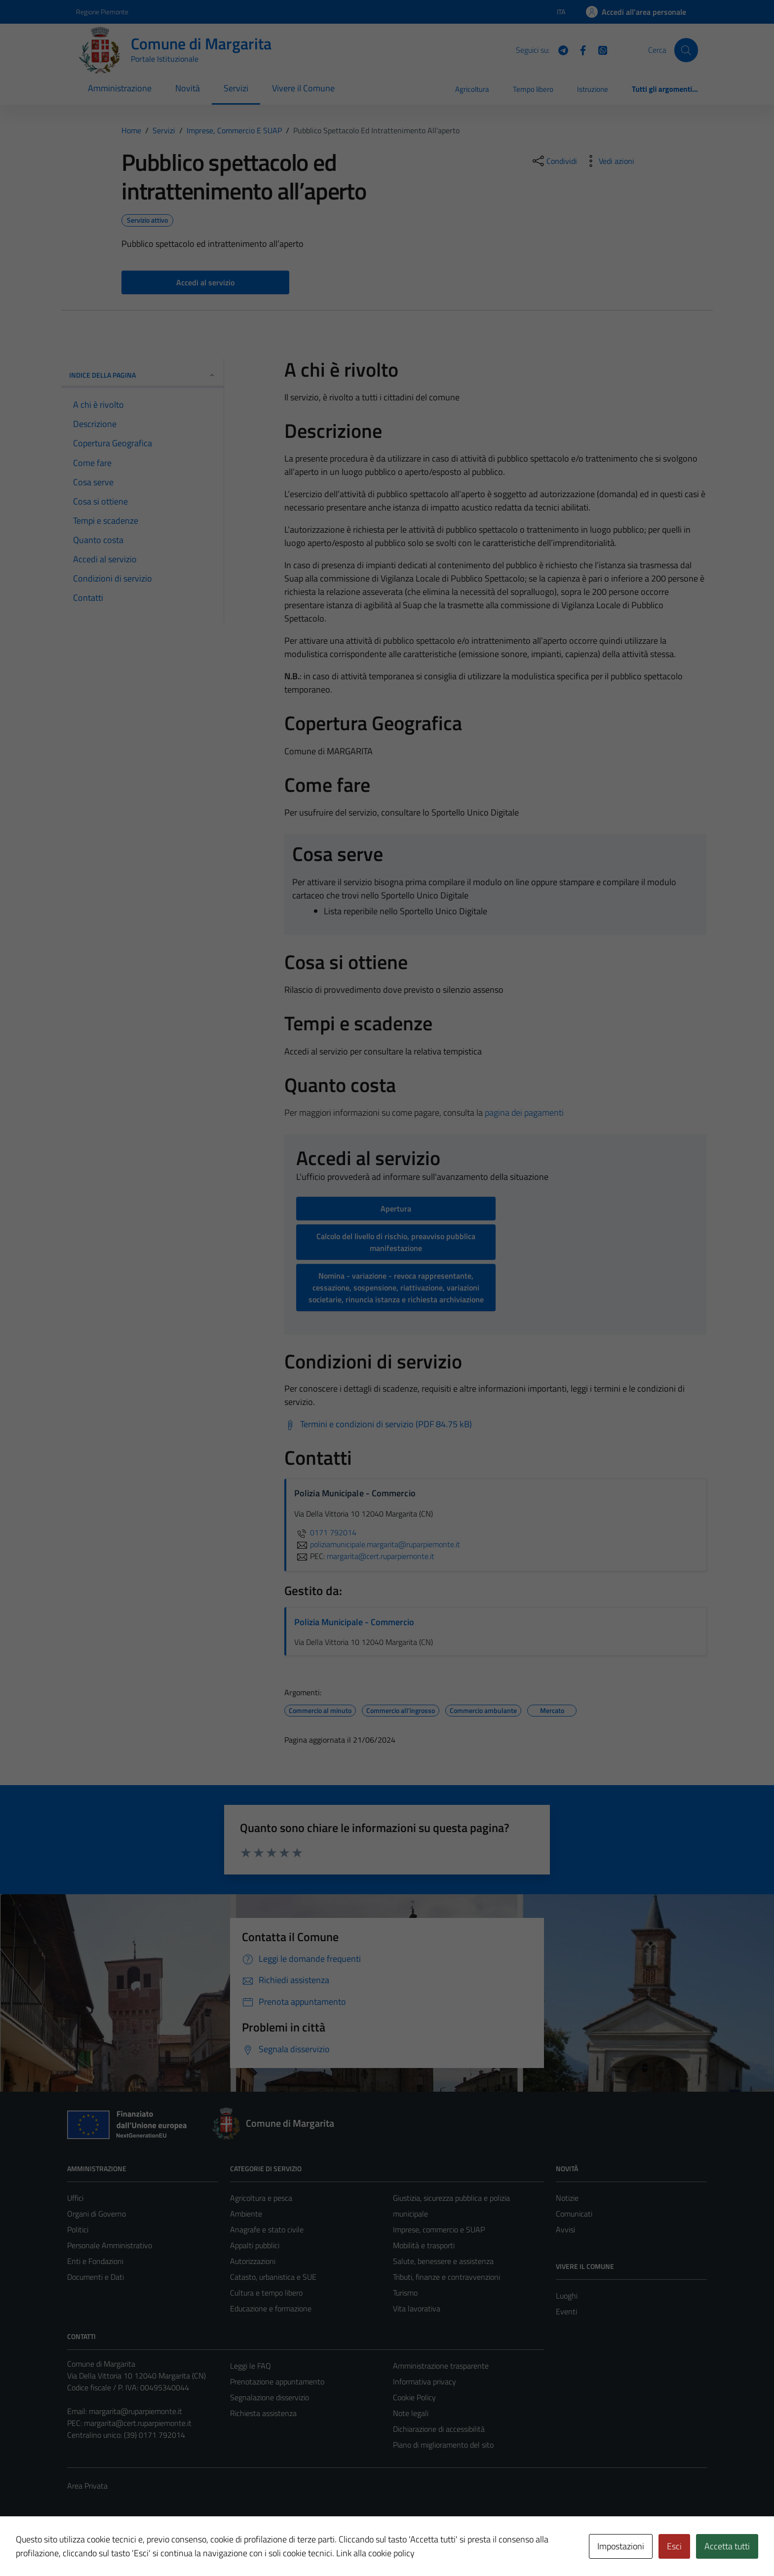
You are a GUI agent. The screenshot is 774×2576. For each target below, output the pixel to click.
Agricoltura (472, 89)
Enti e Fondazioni (95, 2261)
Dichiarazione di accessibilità (439, 2429)
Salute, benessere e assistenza (443, 2261)
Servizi (236, 88)
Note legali (410, 2413)
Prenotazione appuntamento (277, 2381)
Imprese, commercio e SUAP (439, 2229)
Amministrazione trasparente (441, 2366)
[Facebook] (579, 49)
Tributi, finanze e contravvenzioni (446, 2277)
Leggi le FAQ (250, 2366)
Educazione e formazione (270, 2308)
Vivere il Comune (303, 88)
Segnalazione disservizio (269, 2397)
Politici (77, 2229)
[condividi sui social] (554, 161)
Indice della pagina (142, 375)
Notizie (567, 2198)
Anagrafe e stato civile (267, 2229)
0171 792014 (325, 1532)
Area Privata (87, 2486)
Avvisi (565, 2229)
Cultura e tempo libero (266, 2293)
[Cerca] (686, 50)
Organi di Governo (96, 2214)
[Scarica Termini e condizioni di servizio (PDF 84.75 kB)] (378, 1424)
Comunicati (574, 2214)
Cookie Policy (414, 2397)
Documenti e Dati (95, 2277)
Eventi (566, 2311)
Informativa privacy (424, 2381)
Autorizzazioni (252, 2261)
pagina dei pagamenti (524, 1112)
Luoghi (567, 2296)
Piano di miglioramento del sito (443, 2445)
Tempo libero (533, 89)
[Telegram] (559, 49)
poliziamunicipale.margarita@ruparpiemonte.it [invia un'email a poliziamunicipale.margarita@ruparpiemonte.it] (377, 1544)
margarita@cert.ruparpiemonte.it (138, 2423)
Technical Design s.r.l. (134, 2547)
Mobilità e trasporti (424, 2245)
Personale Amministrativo (109, 2245)
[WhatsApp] (599, 49)
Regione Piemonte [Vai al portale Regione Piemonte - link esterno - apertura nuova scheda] (102, 11)
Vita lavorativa (416, 2308)
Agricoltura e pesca (261, 2198)
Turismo (405, 2293)
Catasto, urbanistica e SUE (273, 2277)
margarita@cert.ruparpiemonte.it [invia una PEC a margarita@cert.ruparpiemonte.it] (380, 1556)
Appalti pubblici (254, 2245)
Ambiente (246, 2214)
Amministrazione (120, 88)
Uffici (75, 2198)
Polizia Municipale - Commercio (354, 1622)
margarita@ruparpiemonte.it (135, 2411)
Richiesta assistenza (263, 2413)
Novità (187, 88)
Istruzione (592, 89)
